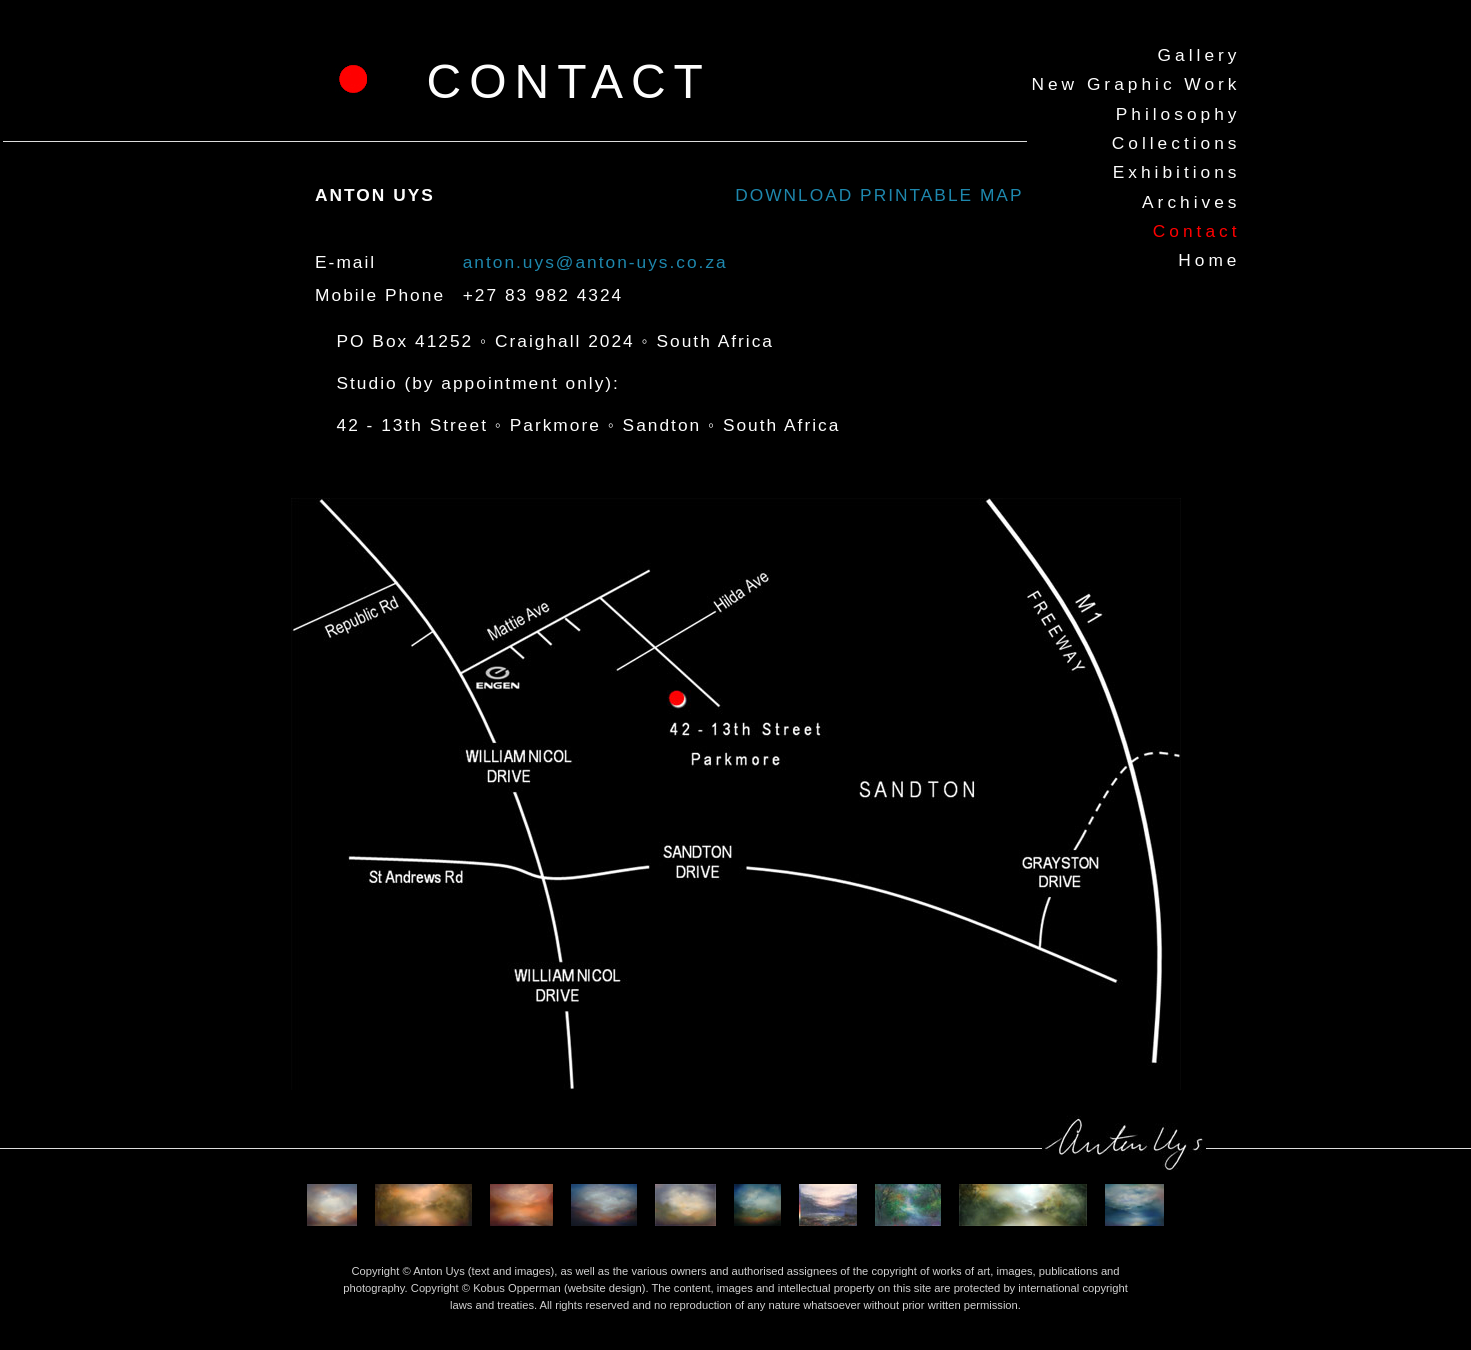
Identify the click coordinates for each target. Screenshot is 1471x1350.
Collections (1176, 143)
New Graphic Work (1135, 84)
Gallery (1199, 55)
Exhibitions (1177, 172)
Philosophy (1178, 114)
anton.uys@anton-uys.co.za (595, 262)
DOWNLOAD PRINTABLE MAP (879, 195)
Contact (1197, 231)
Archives (1191, 202)
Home (1209, 260)
